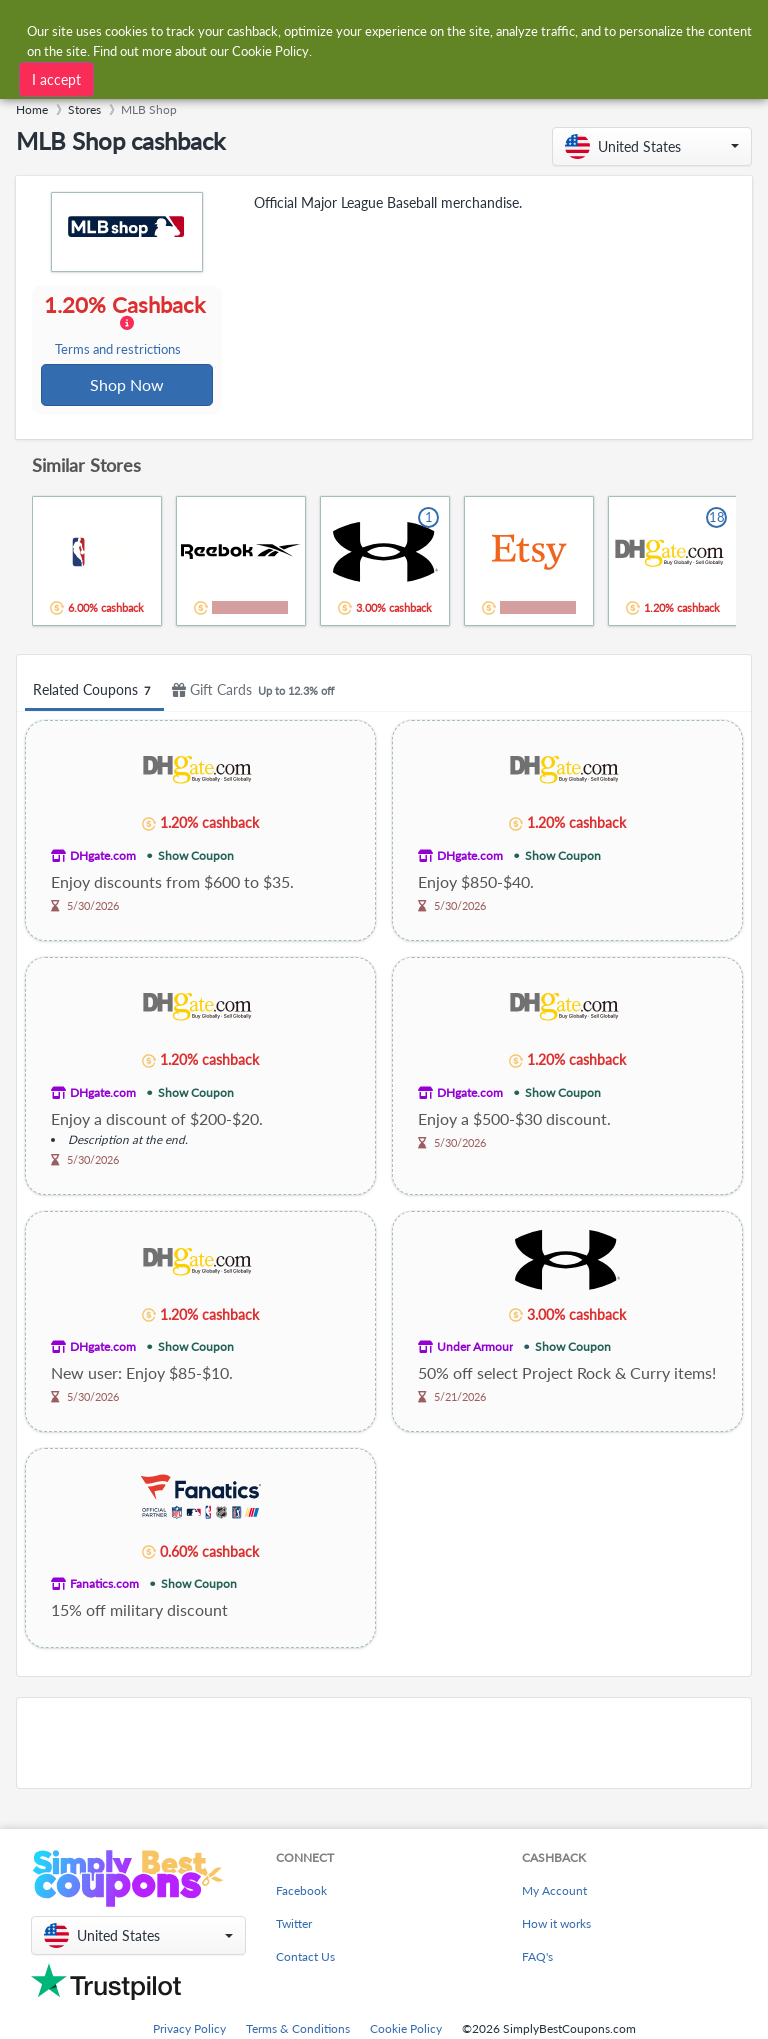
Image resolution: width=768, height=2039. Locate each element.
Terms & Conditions (298, 2030)
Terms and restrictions (119, 350)
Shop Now (128, 385)
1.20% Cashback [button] (126, 326)
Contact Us (305, 1958)
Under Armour (475, 1348)
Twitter (294, 1925)
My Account (554, 1892)
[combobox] (363, 28)
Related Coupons (94, 692)
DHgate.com (103, 857)
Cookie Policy (406, 2030)
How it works (556, 1925)
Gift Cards (256, 692)
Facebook (301, 1892)
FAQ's (537, 1958)
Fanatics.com (104, 1585)
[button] (652, 146)
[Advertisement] (384, 1745)
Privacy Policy (189, 2030)
